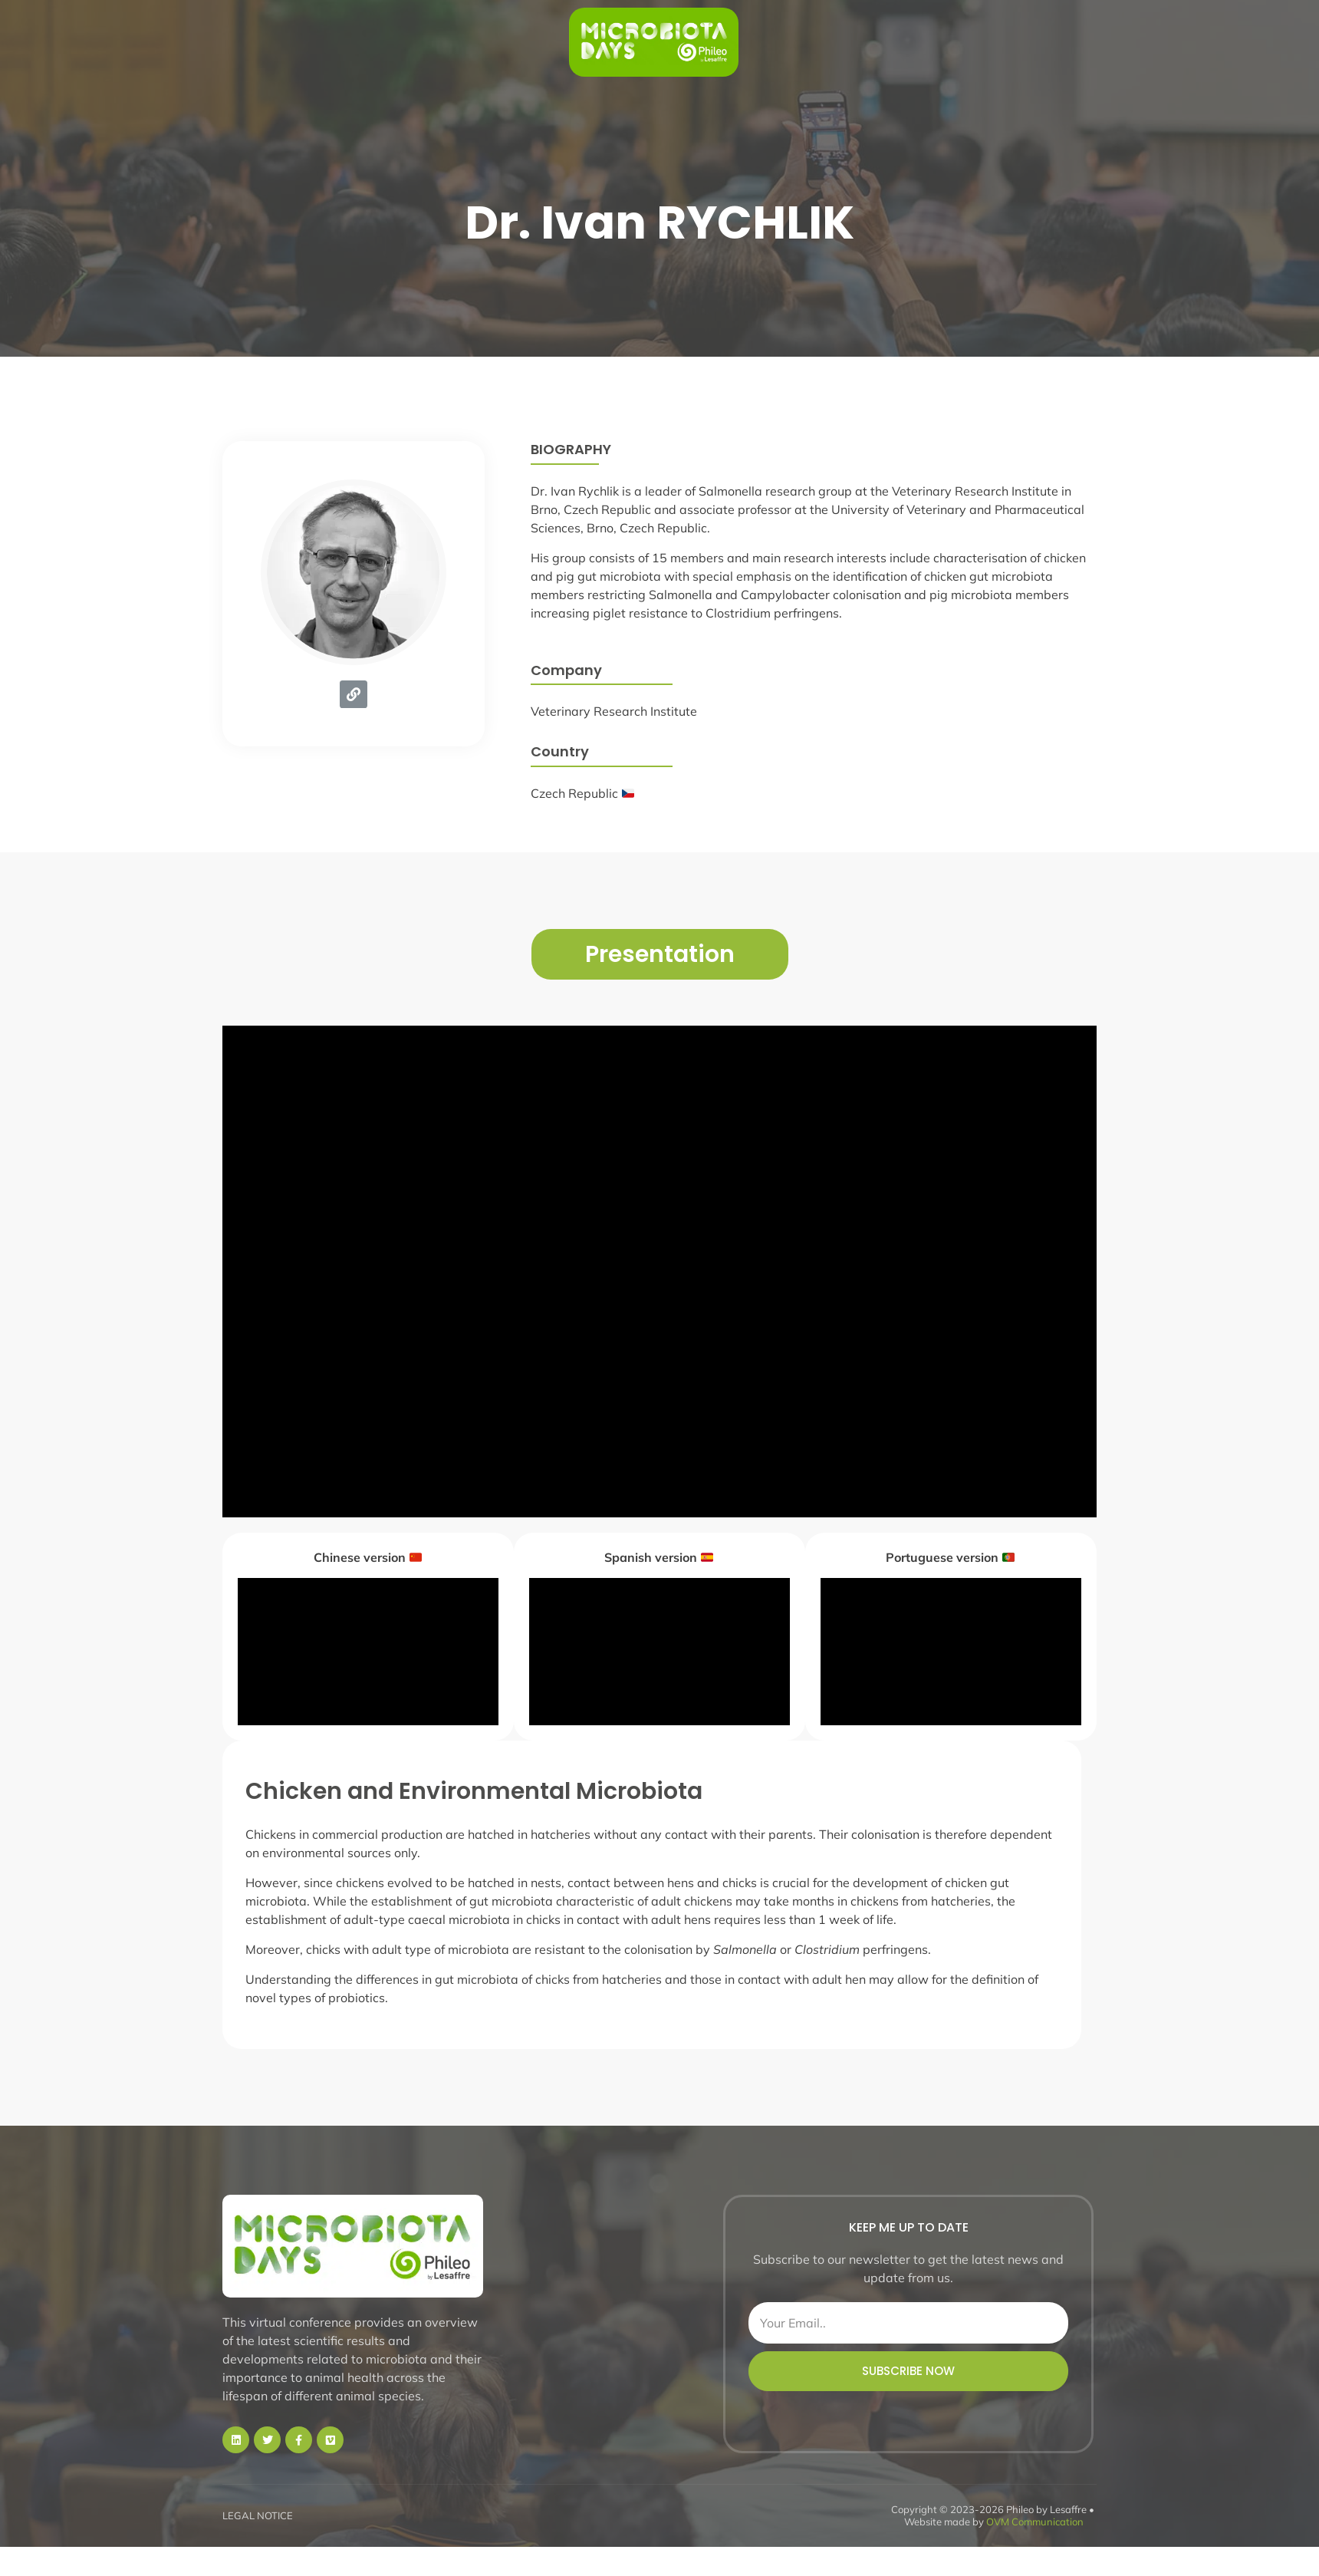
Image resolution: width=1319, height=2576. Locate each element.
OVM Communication (1035, 2521)
